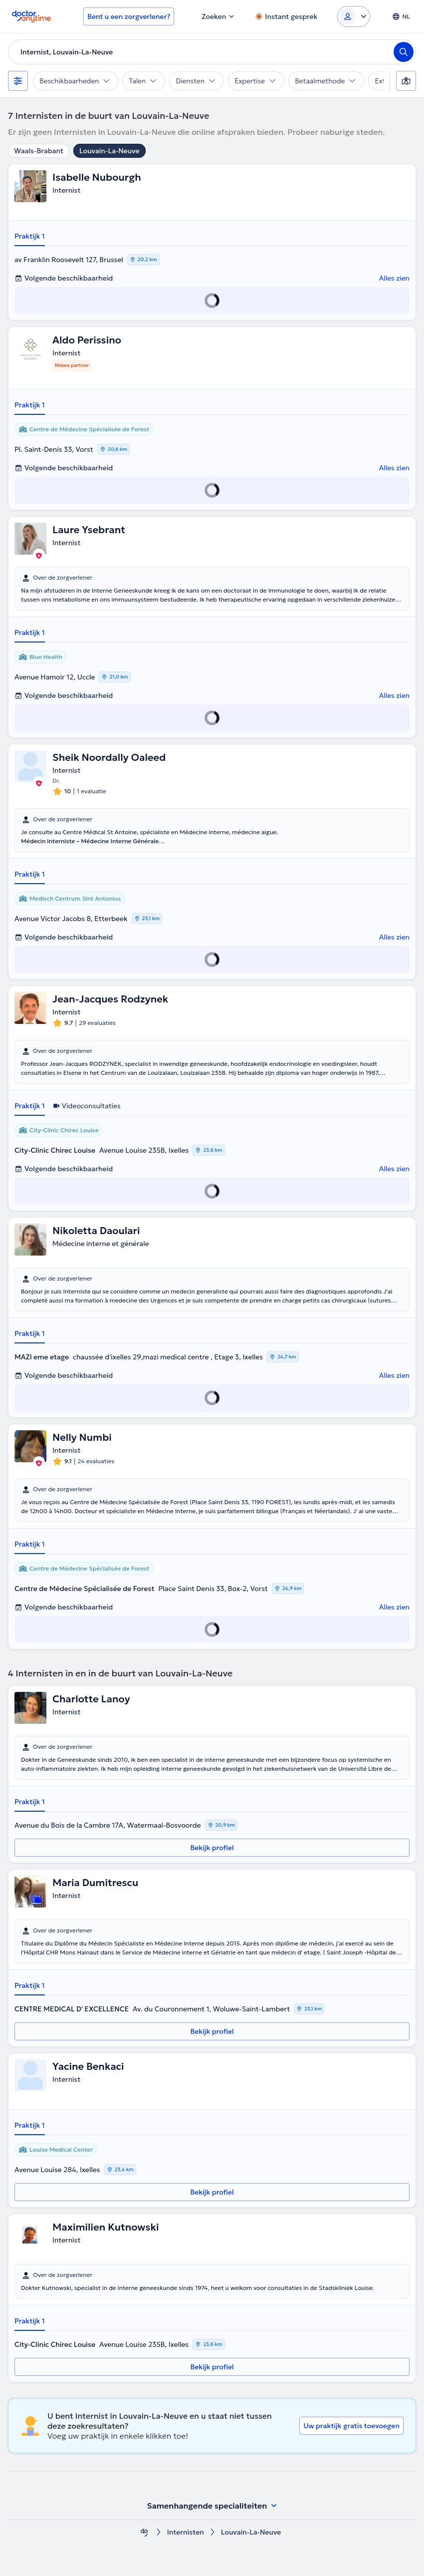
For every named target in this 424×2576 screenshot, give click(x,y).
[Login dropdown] (353, 16)
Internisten (185, 2532)
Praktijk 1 (29, 236)
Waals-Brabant (38, 150)
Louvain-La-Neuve (109, 150)
